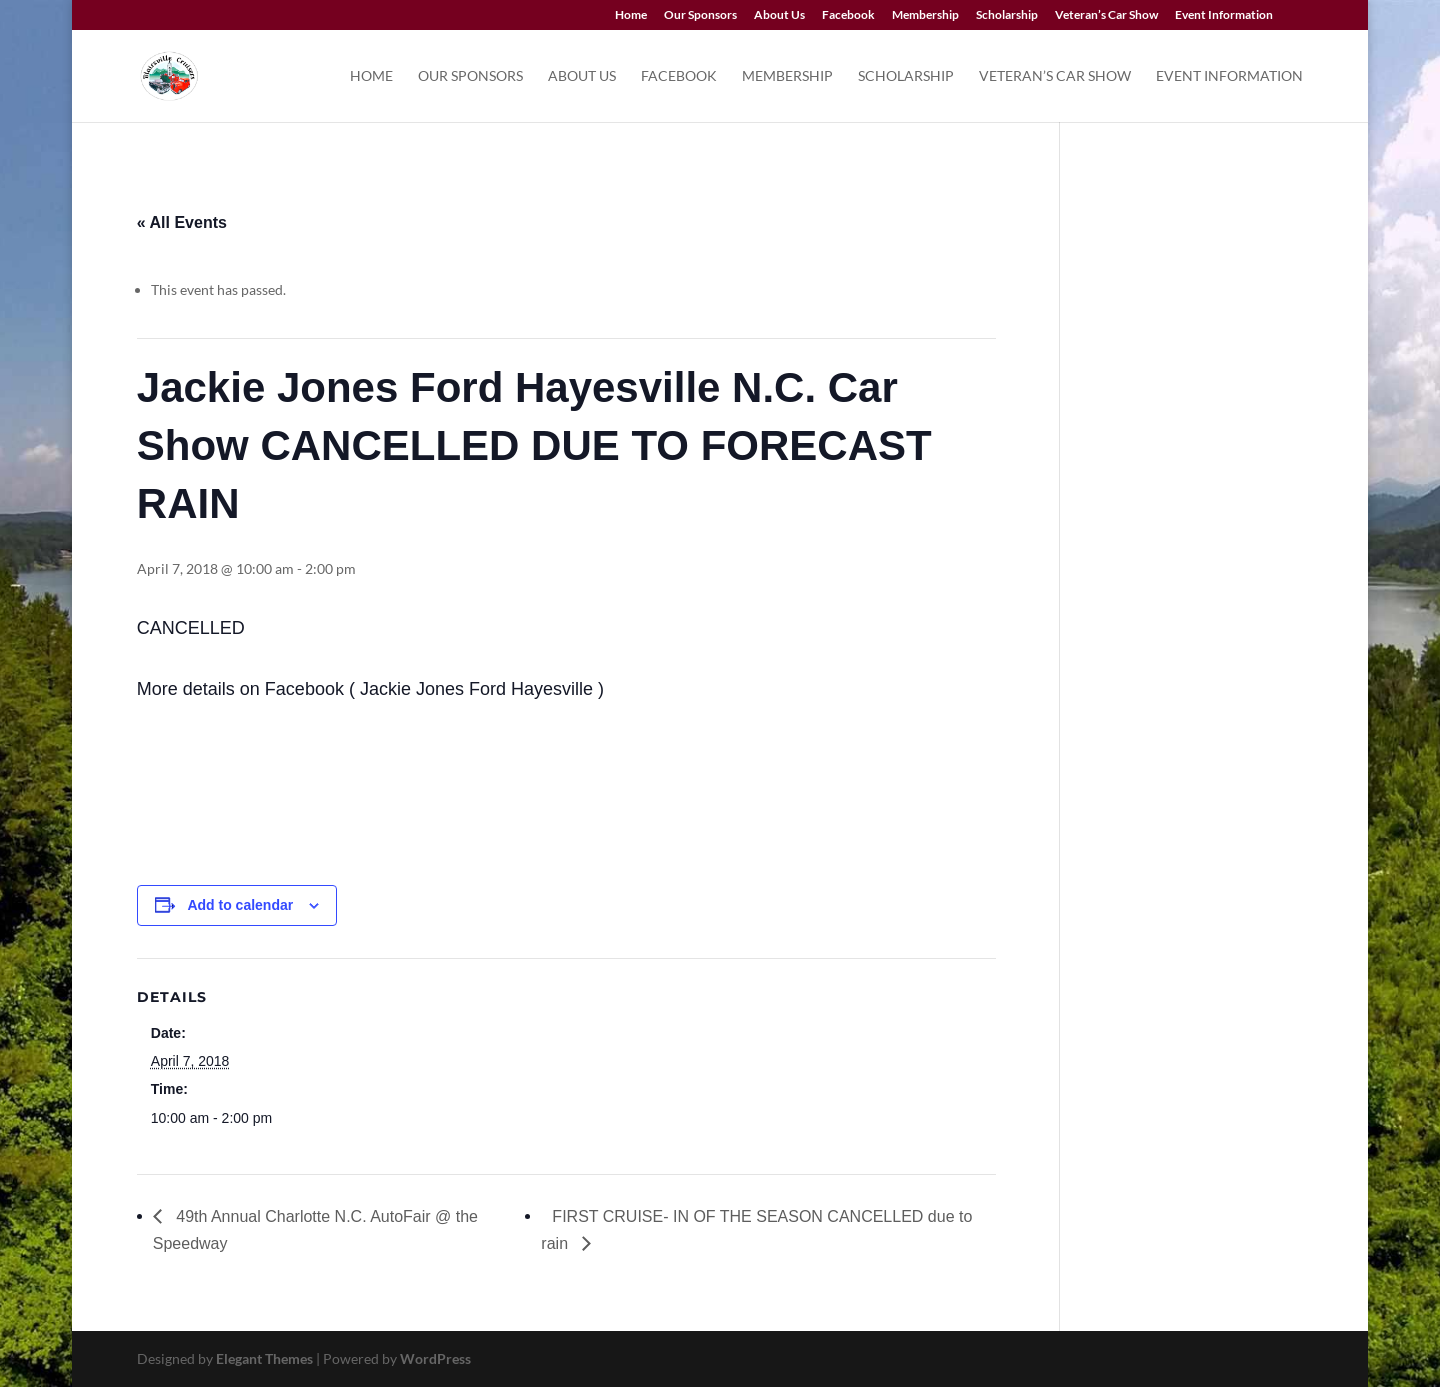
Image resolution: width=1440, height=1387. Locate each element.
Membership (925, 15)
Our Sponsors (700, 15)
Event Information (1224, 15)
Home (631, 15)
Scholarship (1007, 15)
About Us (779, 15)
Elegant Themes (264, 1358)
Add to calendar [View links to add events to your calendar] (240, 905)
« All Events (182, 222)
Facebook (848, 15)
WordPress (435, 1358)
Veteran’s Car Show (1106, 15)
